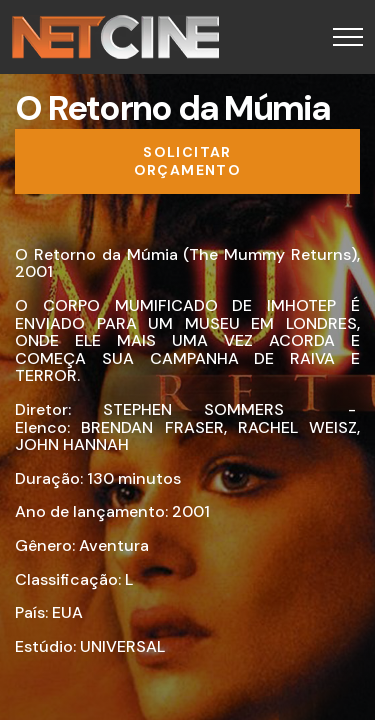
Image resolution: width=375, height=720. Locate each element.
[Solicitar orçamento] (187, 161)
